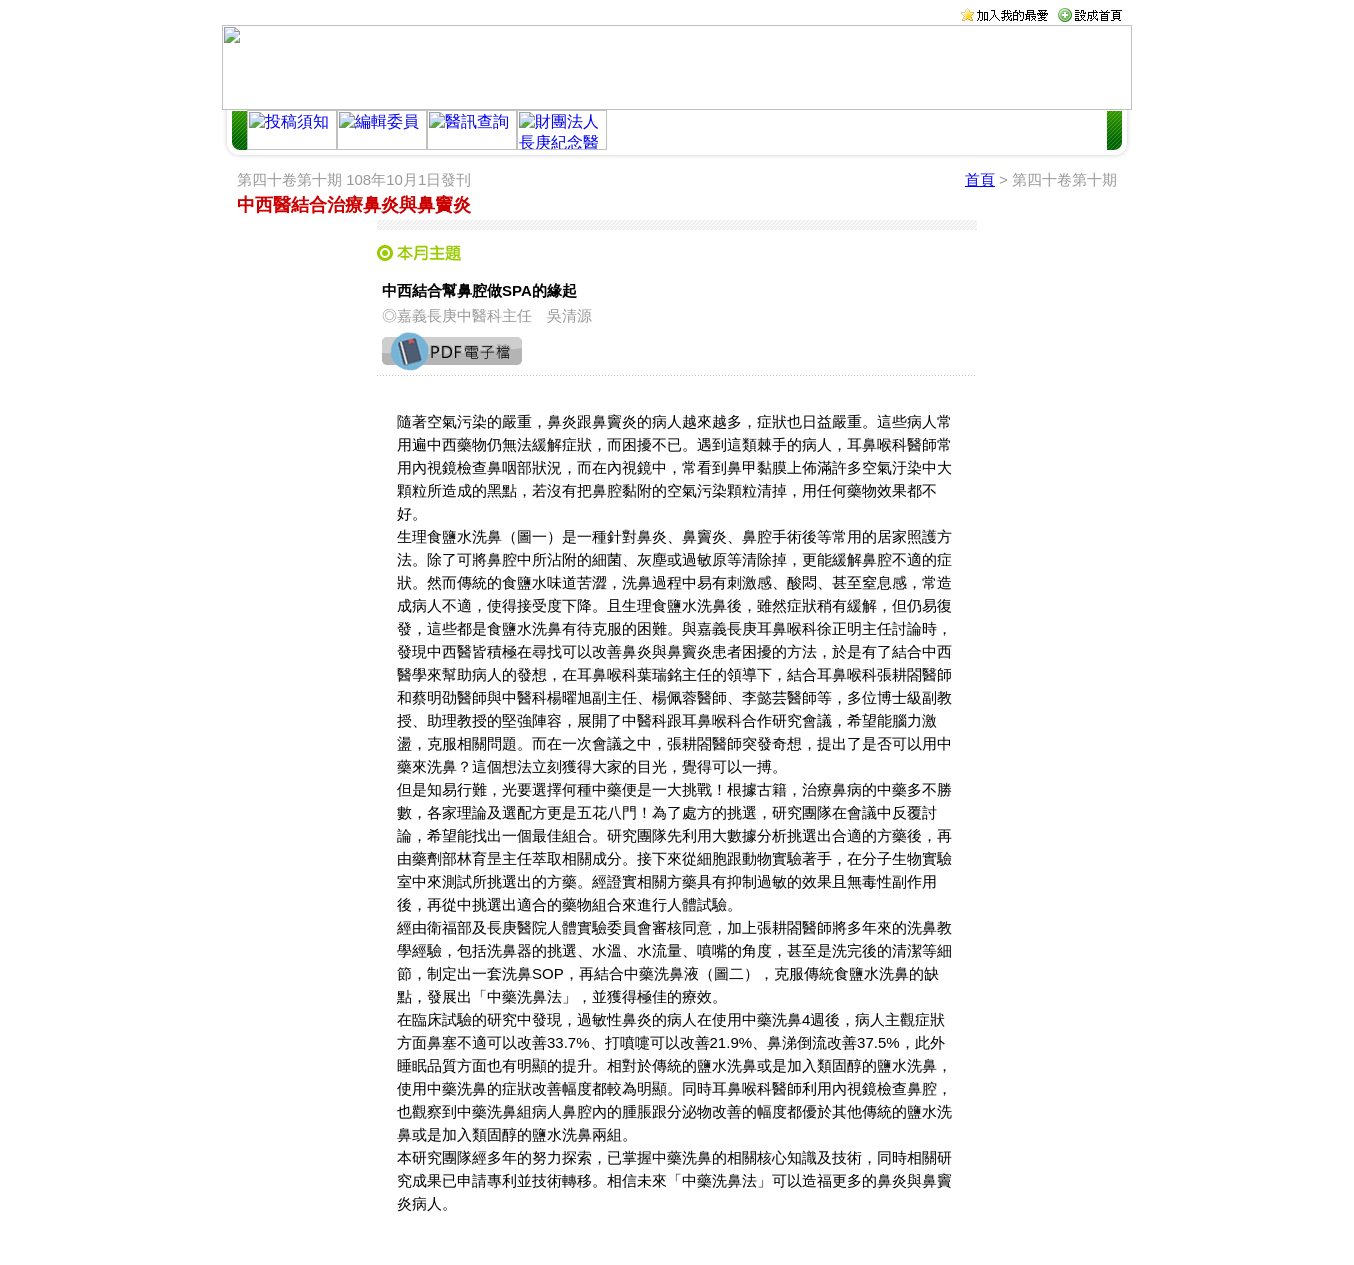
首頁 (980, 179)
